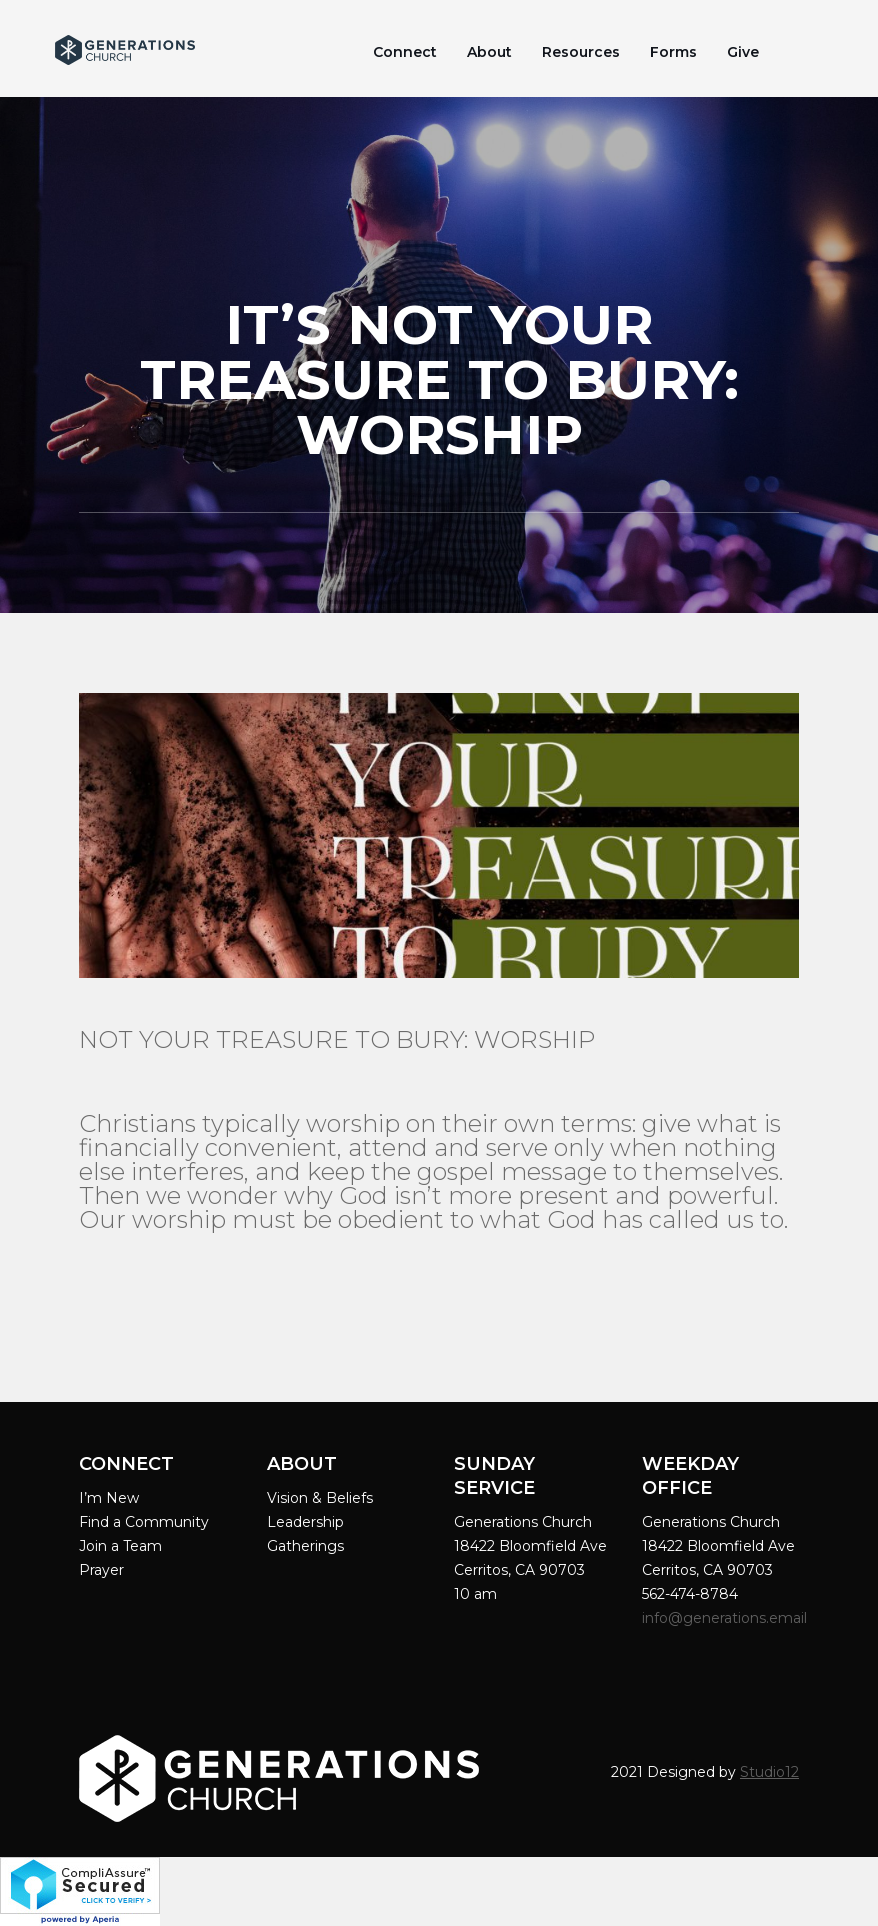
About (489, 52)
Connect (405, 52)
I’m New (109, 1498)
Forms (673, 52)
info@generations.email (726, 1618)
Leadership (305, 1522)
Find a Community (144, 1522)
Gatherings (305, 1546)
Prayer (101, 1570)
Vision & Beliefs (320, 1498)
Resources (581, 52)
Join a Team (120, 1546)
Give (743, 52)
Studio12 (769, 1772)
